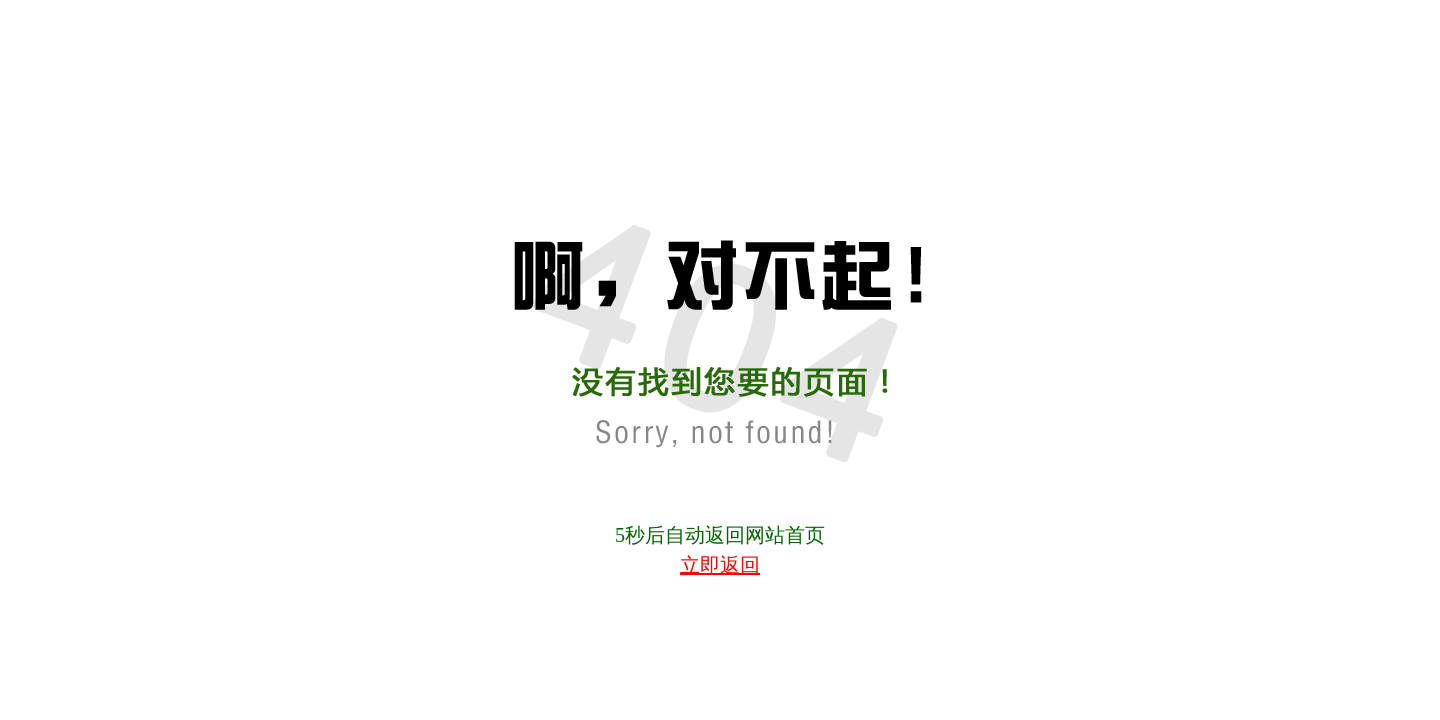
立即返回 (720, 565)
